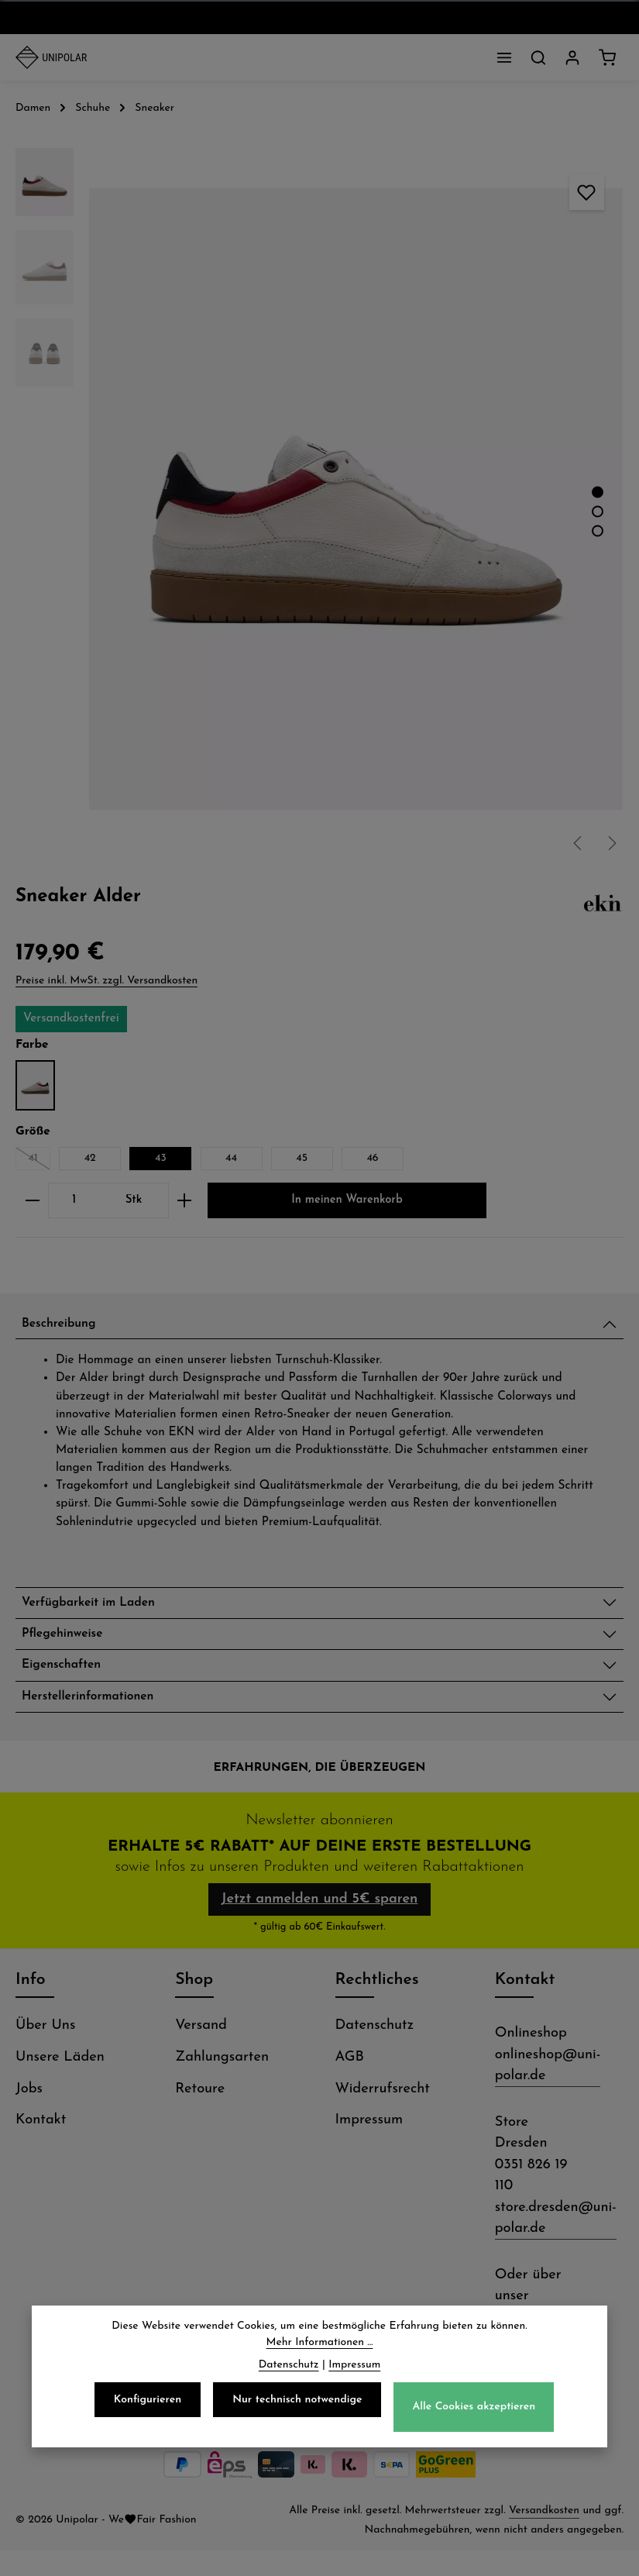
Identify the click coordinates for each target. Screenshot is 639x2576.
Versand (201, 2051)
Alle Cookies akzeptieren (473, 2407)
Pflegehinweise (69, 1643)
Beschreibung (65, 1326)
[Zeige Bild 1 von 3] (597, 492)
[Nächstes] (611, 843)
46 (372, 1158)
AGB (349, 2083)
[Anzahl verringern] (32, 1201)
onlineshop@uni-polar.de (548, 2091)
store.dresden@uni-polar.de (556, 2243)
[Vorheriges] (578, 843)
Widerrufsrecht (382, 2114)
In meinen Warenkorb (347, 1200)
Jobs (29, 2114)
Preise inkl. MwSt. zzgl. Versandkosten (106, 981)
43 (161, 1158)
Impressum (369, 2146)
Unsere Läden (60, 2083)
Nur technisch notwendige (297, 2400)
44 (231, 1158)
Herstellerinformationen (99, 1711)
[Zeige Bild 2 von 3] (597, 511)
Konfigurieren (147, 2400)
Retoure (200, 2114)
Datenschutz (374, 2051)
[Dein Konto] (572, 57)
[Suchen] (538, 57)
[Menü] (504, 57)
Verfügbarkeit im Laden (100, 1608)
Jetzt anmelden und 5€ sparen (319, 1921)
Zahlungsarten (222, 2083)
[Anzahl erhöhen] (184, 1201)
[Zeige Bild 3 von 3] (597, 530)
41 (39, 1161)
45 (301, 1158)
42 (90, 1158)
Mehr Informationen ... (319, 2343)
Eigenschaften (68, 1677)
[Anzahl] (74, 1201)
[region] (319, 499)
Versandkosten (544, 2536)
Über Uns (45, 2051)
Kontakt (40, 2146)
